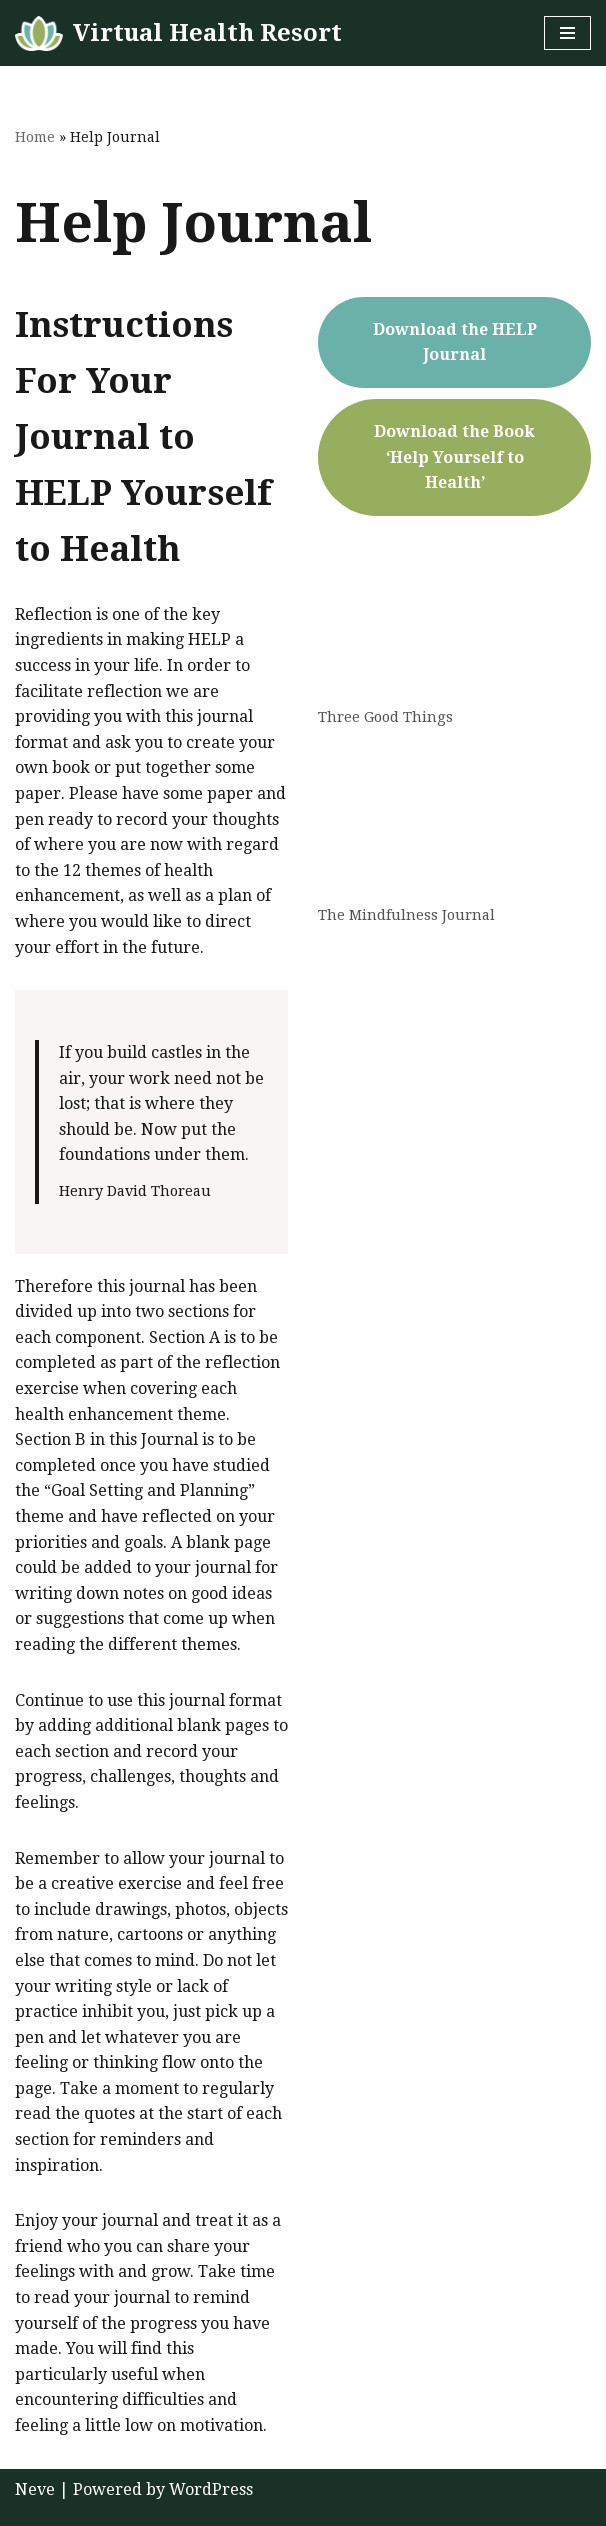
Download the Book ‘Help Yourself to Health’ (454, 457)
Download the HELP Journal (455, 342)
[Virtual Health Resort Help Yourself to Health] (178, 33)
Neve (35, 2489)
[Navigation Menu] (567, 33)
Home (35, 137)
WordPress (211, 2489)
